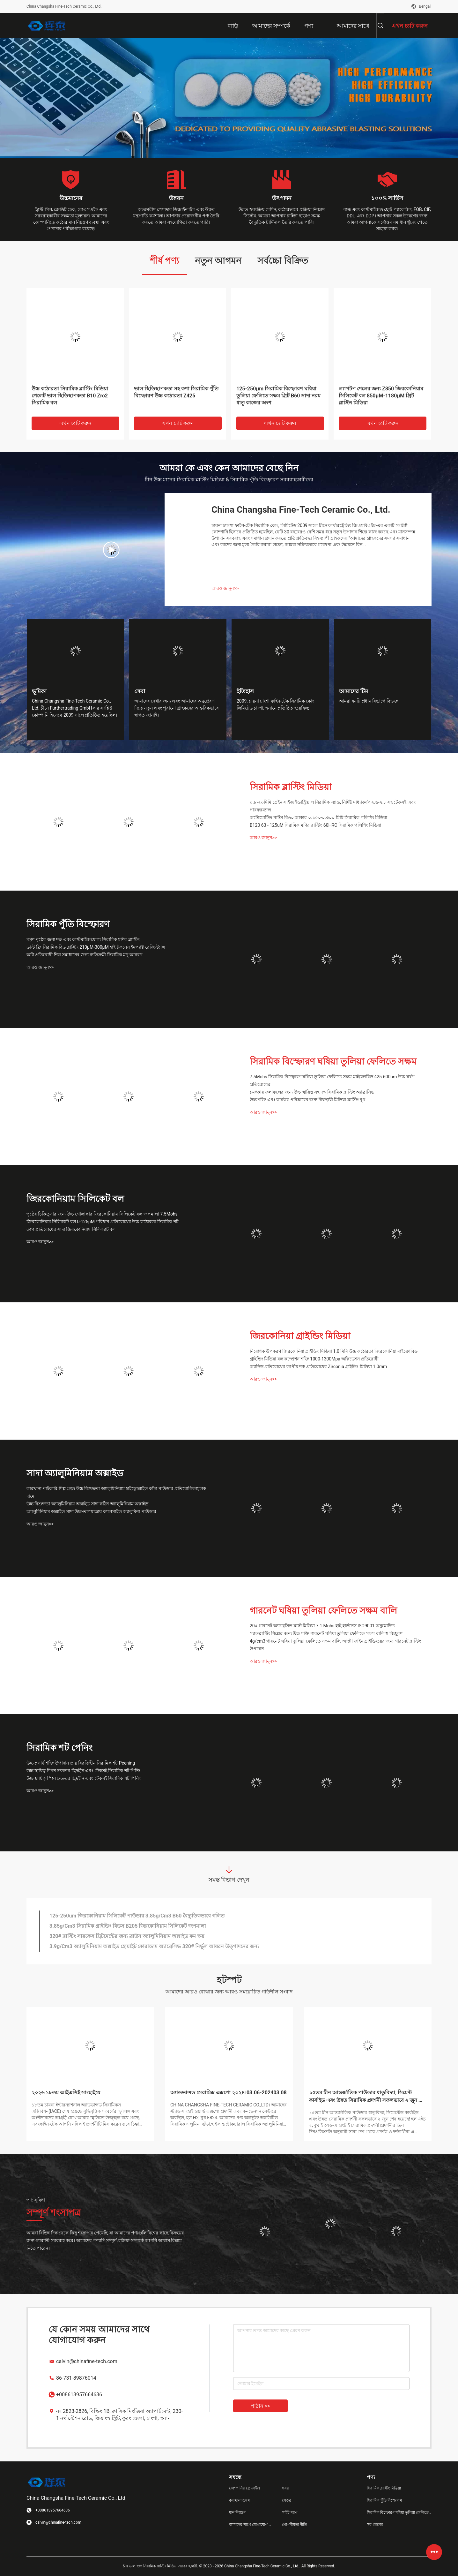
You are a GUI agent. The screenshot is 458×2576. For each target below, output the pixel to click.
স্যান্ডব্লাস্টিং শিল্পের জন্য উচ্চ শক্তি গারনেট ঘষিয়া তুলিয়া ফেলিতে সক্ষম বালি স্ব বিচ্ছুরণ (326, 1633)
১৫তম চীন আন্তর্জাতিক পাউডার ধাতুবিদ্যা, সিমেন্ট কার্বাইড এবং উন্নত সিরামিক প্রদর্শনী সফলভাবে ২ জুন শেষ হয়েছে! (367, 2097)
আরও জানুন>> (225, 588)
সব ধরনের (375, 2524)
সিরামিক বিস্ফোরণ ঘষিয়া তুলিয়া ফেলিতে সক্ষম (333, 1061)
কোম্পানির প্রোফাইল (244, 2488)
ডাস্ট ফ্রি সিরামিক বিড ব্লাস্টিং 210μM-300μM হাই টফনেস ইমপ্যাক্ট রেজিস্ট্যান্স (95, 947)
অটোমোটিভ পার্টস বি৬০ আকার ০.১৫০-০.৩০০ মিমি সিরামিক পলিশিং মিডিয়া (318, 817)
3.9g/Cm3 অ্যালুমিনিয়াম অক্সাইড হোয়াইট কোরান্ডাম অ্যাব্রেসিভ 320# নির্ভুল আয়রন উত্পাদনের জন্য (154, 1946)
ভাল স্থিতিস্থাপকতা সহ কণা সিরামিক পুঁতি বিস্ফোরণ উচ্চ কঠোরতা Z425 (176, 392)
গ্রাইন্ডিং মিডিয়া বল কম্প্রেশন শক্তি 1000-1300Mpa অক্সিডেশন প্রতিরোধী (314, 1358)
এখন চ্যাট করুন (75, 423)
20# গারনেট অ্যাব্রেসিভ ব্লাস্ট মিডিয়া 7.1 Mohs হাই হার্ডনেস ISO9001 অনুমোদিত (322, 1625)
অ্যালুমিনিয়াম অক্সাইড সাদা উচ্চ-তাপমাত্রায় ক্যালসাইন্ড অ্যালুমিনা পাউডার (91, 1511)
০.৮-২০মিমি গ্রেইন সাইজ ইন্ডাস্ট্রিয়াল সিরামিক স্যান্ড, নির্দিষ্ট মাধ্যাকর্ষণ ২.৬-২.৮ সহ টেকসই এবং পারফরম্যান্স (333, 806)
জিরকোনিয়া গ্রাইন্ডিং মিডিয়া (300, 1336)
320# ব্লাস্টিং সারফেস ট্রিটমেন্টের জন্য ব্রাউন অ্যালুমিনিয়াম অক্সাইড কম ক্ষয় (126, 1936)
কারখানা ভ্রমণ (239, 2500)
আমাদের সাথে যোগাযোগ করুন (250, 2524)
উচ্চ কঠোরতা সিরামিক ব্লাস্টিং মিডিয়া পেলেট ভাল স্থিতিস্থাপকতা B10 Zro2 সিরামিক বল (70, 396)
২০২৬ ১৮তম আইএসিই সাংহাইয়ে (66, 2093)
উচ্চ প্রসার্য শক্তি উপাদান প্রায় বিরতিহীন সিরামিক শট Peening (80, 1763)
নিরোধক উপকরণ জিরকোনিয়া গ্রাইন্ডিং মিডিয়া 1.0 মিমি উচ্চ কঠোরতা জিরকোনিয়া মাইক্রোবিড (333, 1351)
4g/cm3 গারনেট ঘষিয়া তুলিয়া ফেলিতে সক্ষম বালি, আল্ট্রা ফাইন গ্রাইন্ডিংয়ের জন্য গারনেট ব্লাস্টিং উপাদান (335, 1644)
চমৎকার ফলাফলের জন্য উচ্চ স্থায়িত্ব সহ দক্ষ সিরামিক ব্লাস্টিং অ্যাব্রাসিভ (312, 1092)
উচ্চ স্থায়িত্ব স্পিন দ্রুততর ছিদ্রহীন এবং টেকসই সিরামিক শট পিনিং (83, 1770)
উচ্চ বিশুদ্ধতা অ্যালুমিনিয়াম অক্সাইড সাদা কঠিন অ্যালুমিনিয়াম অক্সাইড (87, 1503)
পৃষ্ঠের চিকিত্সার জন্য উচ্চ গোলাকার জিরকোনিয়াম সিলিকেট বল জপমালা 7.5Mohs (102, 1213)
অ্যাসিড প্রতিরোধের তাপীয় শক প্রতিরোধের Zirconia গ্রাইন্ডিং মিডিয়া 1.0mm (318, 1366)
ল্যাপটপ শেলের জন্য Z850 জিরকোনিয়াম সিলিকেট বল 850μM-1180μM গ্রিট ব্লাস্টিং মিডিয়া (381, 396)
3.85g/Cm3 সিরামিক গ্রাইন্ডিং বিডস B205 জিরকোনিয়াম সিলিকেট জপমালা (127, 1926)
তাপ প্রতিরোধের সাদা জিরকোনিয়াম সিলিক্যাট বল (70, 1229)
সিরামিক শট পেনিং (59, 1748)
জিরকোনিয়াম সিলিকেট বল (75, 1199)
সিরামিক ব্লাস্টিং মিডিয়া (291, 787)
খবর (285, 2488)
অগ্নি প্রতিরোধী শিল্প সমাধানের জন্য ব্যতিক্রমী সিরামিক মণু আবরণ (84, 954)
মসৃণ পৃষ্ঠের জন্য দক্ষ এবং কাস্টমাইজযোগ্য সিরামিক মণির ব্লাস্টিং (83, 939)
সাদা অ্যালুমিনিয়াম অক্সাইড (74, 1473)
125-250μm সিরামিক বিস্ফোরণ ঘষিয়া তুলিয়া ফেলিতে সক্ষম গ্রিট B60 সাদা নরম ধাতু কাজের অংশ (278, 396)
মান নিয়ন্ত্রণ (237, 2512)
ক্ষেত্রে (286, 2500)
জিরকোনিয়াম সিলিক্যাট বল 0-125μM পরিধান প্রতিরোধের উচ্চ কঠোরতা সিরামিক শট (102, 1221)
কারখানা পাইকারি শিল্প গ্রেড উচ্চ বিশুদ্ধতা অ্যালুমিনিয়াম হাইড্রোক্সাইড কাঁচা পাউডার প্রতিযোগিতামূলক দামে (116, 1492)
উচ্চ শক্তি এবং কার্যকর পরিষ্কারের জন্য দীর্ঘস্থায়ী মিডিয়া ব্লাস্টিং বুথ (307, 1099)
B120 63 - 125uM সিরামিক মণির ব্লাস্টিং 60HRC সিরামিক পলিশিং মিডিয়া (315, 825)
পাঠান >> (260, 2406)
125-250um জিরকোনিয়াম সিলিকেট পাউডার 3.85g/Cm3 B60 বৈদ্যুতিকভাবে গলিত (137, 1916)
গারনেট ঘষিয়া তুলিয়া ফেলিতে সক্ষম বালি (323, 1610)
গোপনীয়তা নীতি (294, 2524)
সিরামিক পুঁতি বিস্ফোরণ (67, 924)
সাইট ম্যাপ (289, 2512)
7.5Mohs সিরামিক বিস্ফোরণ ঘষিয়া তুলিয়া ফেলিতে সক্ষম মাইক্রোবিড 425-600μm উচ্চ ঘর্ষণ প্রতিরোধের (332, 1080)
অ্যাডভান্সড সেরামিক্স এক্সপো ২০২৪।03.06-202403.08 (228, 2093)
